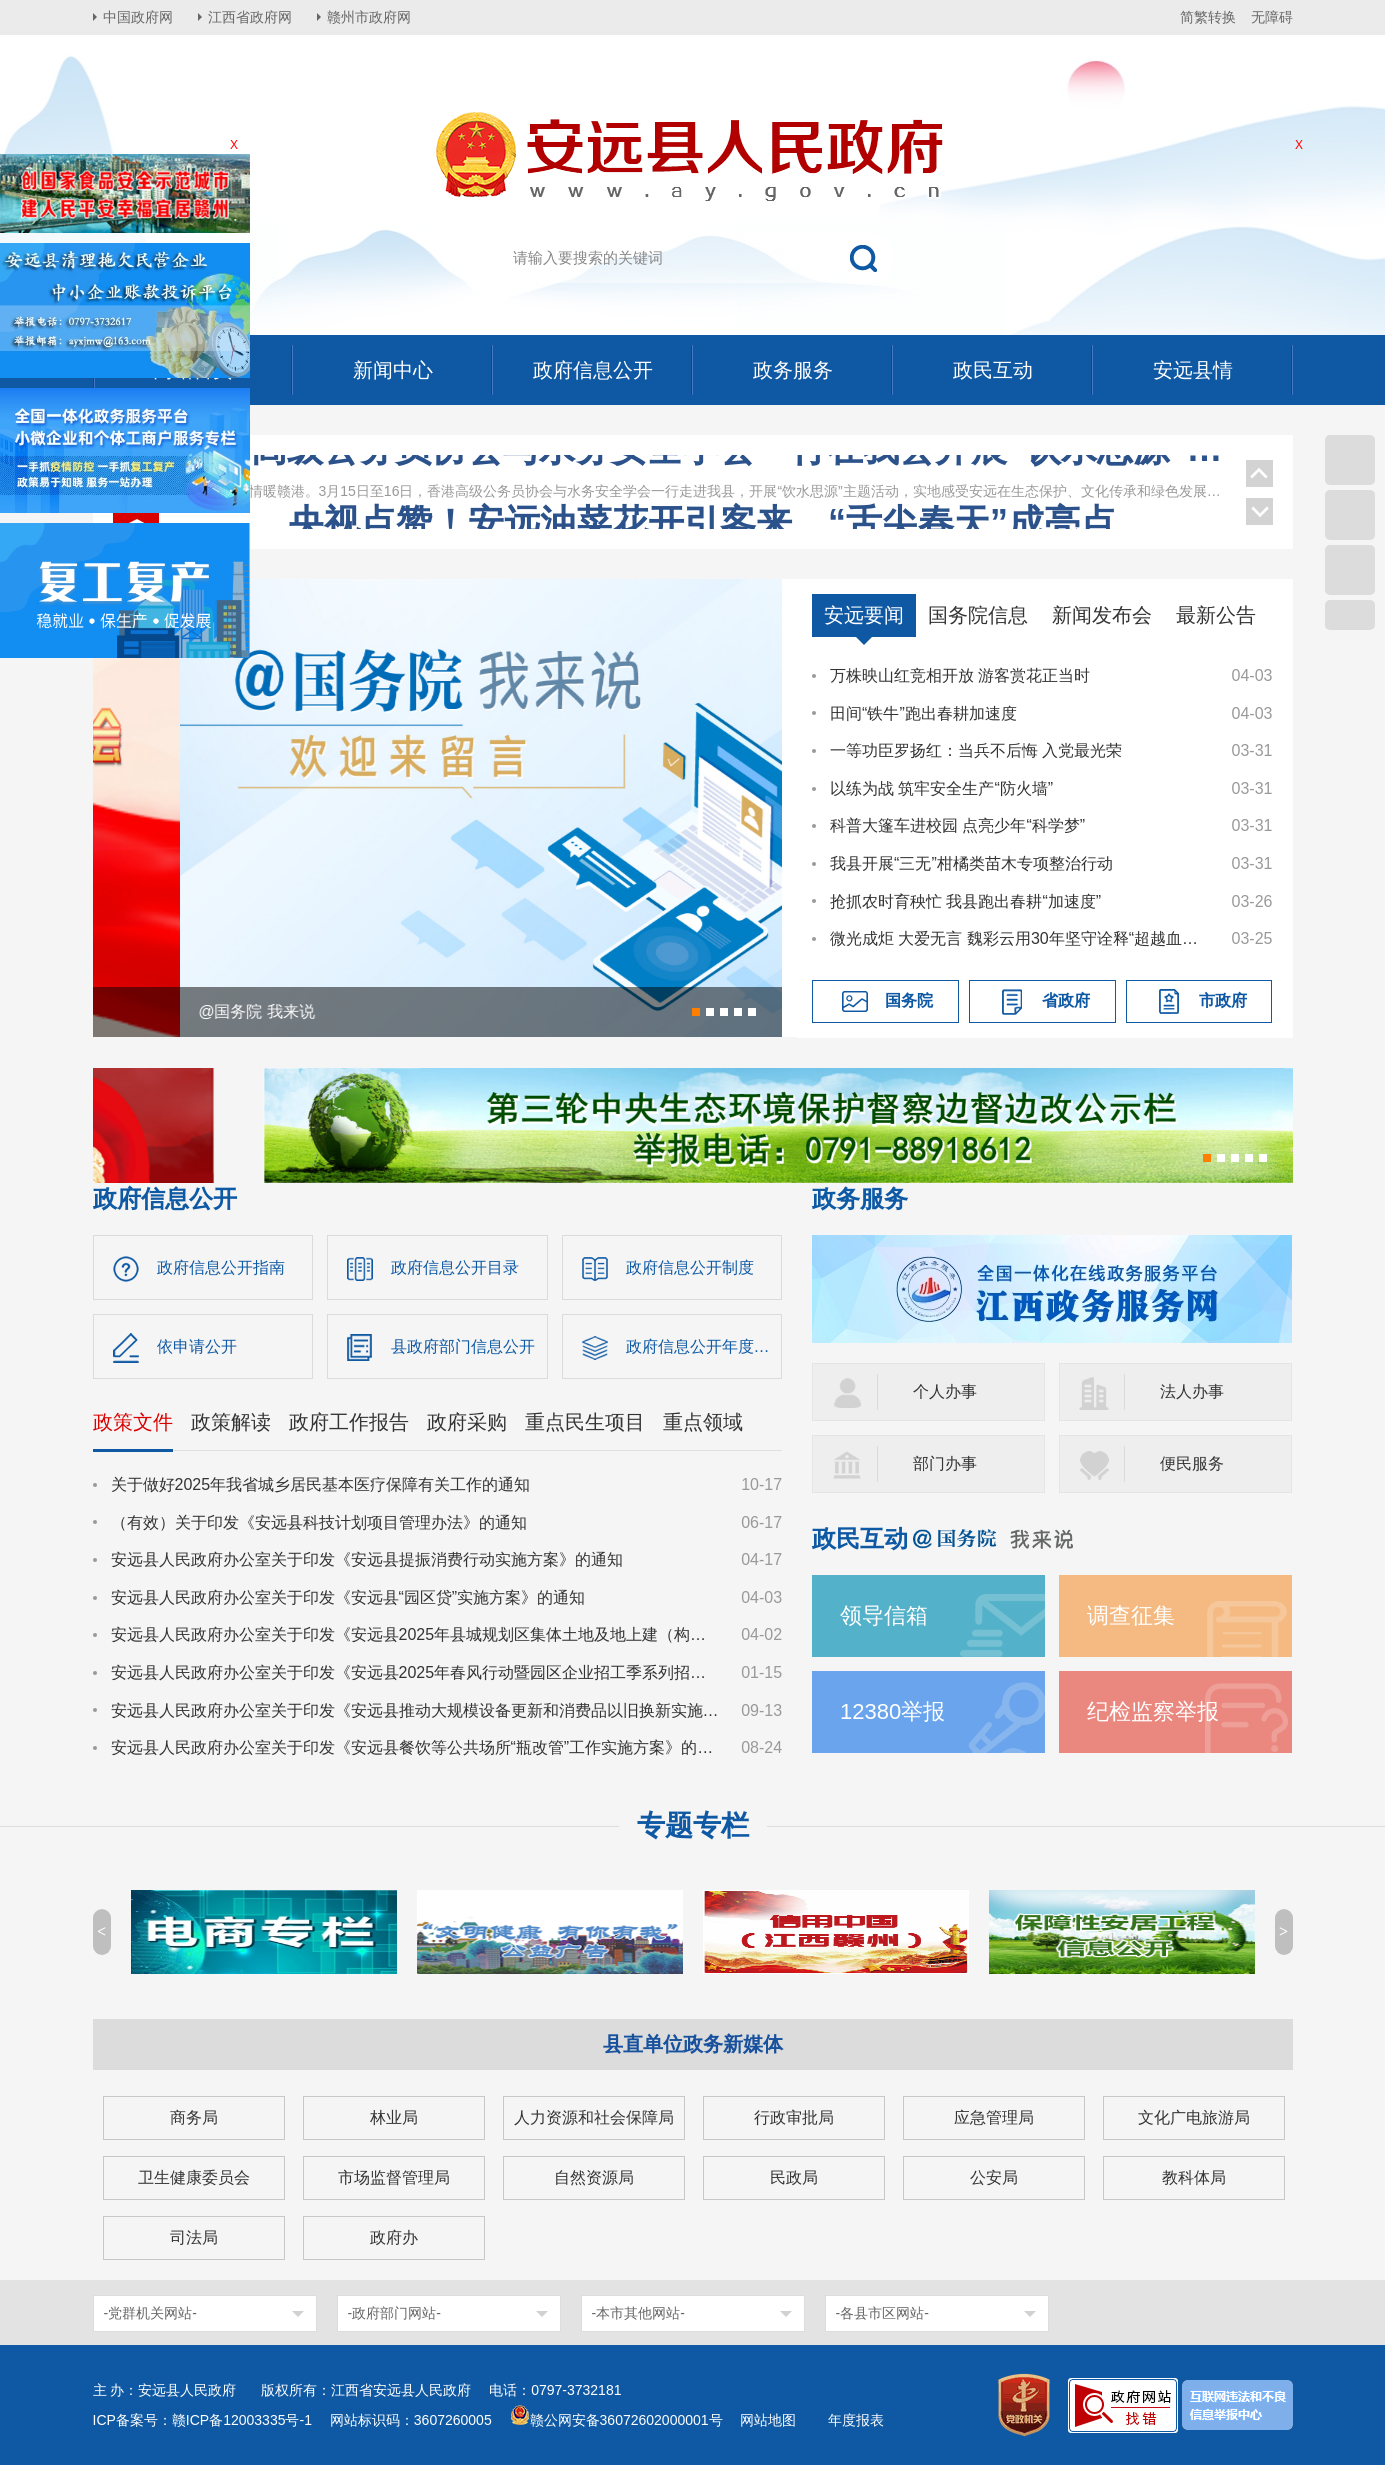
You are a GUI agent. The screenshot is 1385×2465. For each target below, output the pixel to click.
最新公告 (1216, 615)
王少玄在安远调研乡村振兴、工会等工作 (702, 506)
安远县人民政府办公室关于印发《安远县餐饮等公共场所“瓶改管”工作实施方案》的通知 (417, 1747)
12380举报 (892, 1711)
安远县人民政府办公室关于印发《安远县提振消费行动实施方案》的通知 (367, 1559)
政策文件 (133, 1422)
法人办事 (1192, 1391)
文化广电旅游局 (1194, 2117)
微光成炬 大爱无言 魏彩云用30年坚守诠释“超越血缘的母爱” (1021, 938)
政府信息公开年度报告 (704, 1346)
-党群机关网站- (150, 2313)
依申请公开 (197, 1346)
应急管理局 (994, 2117)
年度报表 (856, 2420)
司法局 (194, 2237)
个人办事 (945, 1391)
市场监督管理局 (394, 2177)
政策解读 (231, 1422)
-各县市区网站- (882, 2313)
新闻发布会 (1102, 615)
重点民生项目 (585, 1422)
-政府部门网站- (394, 2313)
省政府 (1066, 1000)
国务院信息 (978, 615)
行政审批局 (794, 2117)
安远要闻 (864, 615)
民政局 (794, 2177)
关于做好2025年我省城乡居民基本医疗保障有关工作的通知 (321, 1484)
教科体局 (1194, 2177)
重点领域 (703, 1422)
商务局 (194, 2117)
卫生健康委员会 (194, 2177)
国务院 (909, 1000)
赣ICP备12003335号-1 (242, 2420)
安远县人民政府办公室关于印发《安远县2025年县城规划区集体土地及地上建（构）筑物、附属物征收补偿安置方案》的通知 (417, 1634)
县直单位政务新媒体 (693, 2044)
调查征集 (1131, 1615)
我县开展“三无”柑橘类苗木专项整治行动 (971, 863)
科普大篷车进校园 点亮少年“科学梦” (957, 825)
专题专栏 (693, 1825)
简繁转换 (1208, 17)
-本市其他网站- (638, 2313)
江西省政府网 (250, 17)
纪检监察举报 (1153, 1711)
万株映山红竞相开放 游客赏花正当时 (960, 675)
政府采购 (467, 1422)
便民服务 (1192, 1463)
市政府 (1223, 1000)
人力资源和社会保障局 (594, 2117)
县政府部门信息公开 (463, 1346)
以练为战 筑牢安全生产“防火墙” (941, 788)
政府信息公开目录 (455, 1267)
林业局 (394, 2117)
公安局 (994, 2177)
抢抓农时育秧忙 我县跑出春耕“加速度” (965, 901)
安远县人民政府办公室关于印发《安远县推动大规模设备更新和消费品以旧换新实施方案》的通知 (417, 1710)
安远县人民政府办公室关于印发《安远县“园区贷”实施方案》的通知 (348, 1597)
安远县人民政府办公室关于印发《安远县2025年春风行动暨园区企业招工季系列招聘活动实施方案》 (417, 1672)
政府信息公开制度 (690, 1267)
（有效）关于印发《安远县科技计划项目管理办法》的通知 (319, 1522)
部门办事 (945, 1463)
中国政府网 (138, 17)
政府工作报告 (349, 1422)
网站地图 (768, 2420)
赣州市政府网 (369, 17)
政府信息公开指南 (221, 1267)
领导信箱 (884, 1615)
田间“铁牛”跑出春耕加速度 (923, 713)
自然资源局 (594, 2177)
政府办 (394, 2237)
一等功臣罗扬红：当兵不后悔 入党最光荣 (976, 750)
